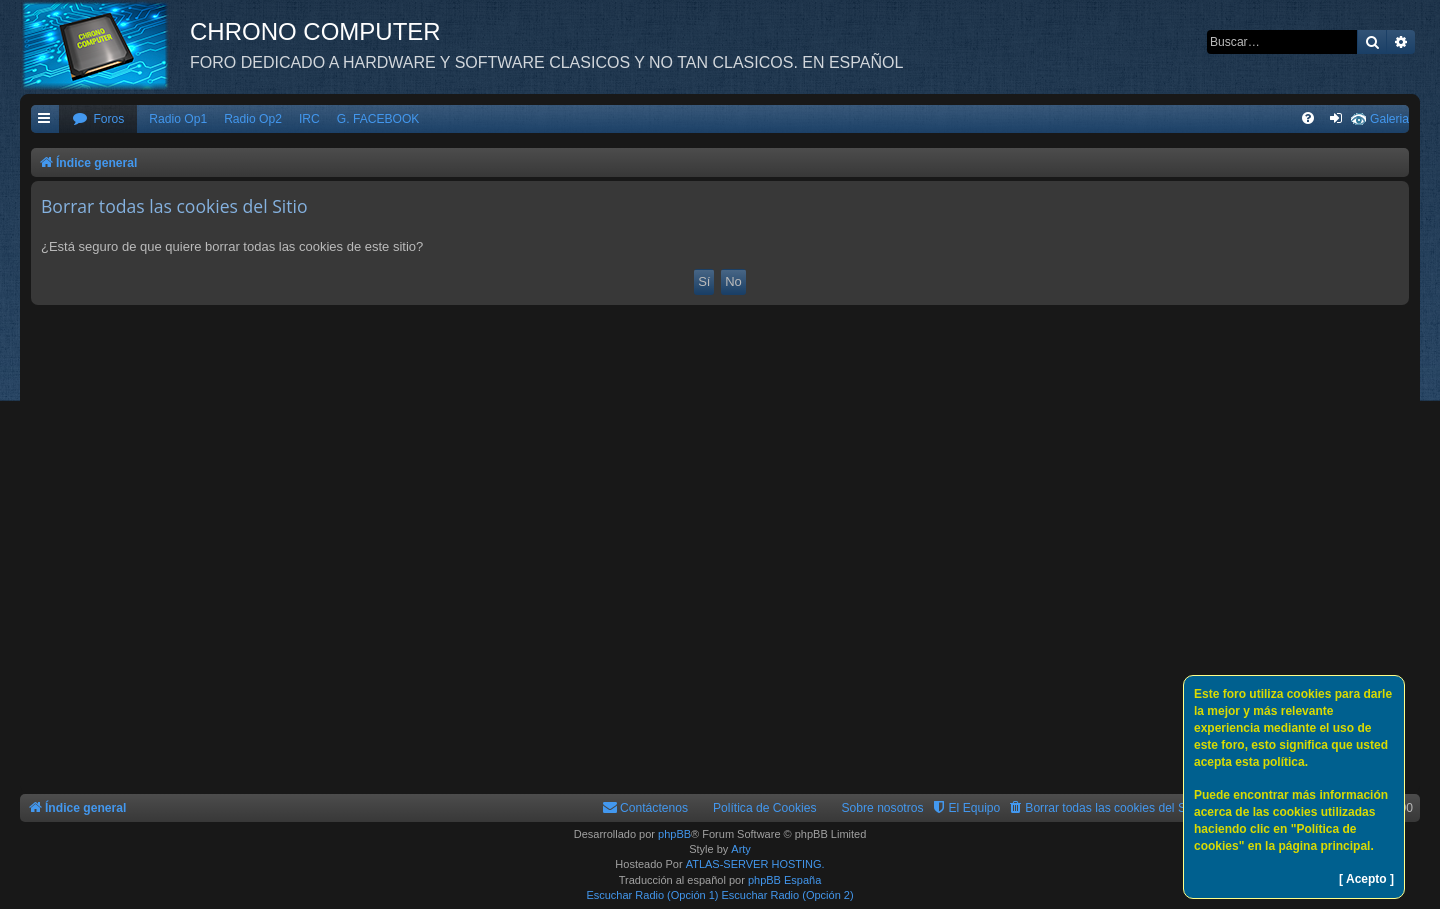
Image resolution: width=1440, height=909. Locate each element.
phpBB (674, 834)
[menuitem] (98, 119)
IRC (309, 119)
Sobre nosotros (883, 808)
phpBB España (784, 880)
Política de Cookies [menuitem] (765, 808)
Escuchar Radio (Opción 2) (788, 895)
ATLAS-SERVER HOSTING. (755, 864)
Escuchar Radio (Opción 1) (652, 895)
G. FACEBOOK (378, 119)
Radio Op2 (253, 119)
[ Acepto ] (1366, 879)
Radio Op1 (178, 119)
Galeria (1389, 119)
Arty (741, 849)
